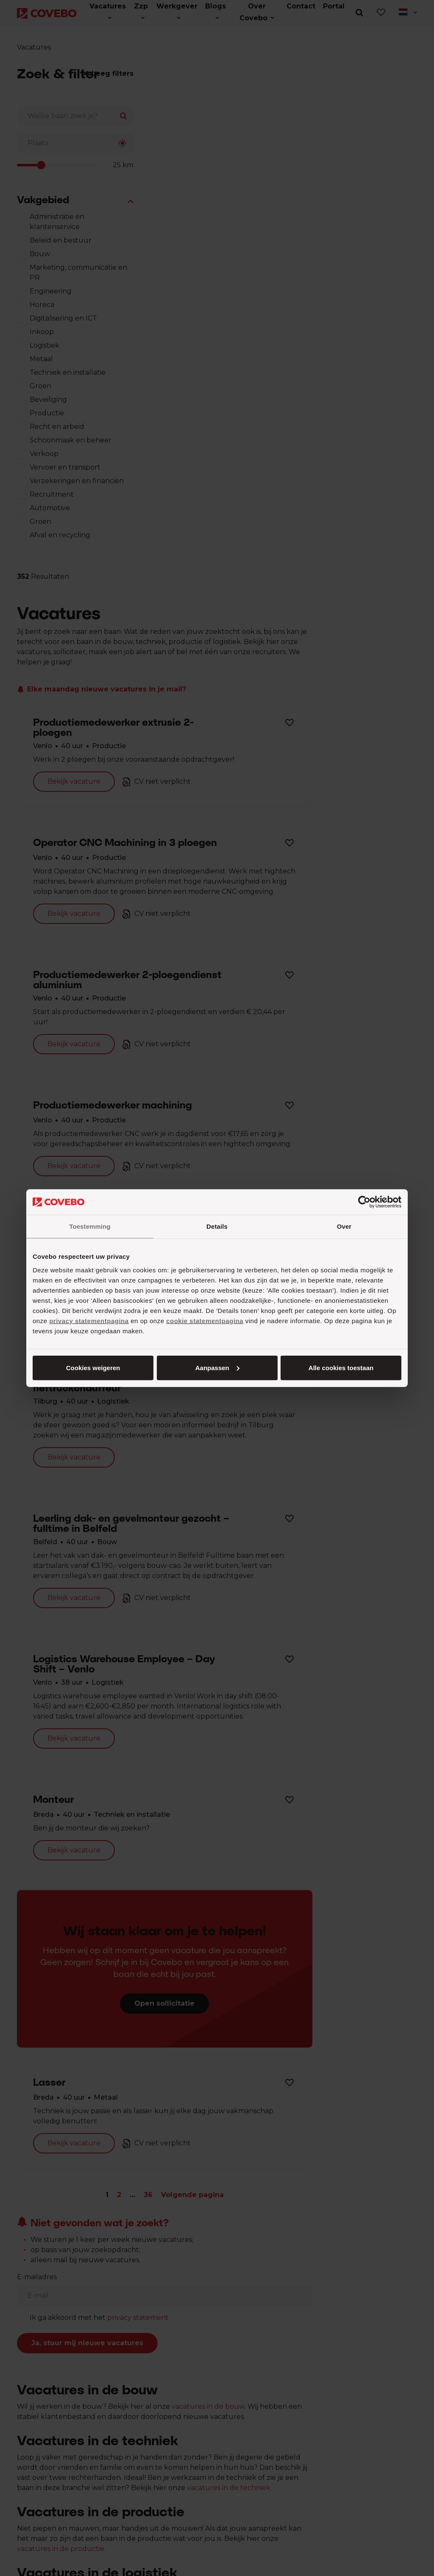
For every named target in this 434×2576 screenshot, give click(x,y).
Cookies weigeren (338, 1367)
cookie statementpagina (204, 1320)
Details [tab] (217, 1226)
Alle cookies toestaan (92, 1367)
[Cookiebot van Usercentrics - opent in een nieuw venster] (364, 1202)
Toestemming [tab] (90, 1226)
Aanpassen (216, 1367)
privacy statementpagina (88, 1320)
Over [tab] (344, 1226)
